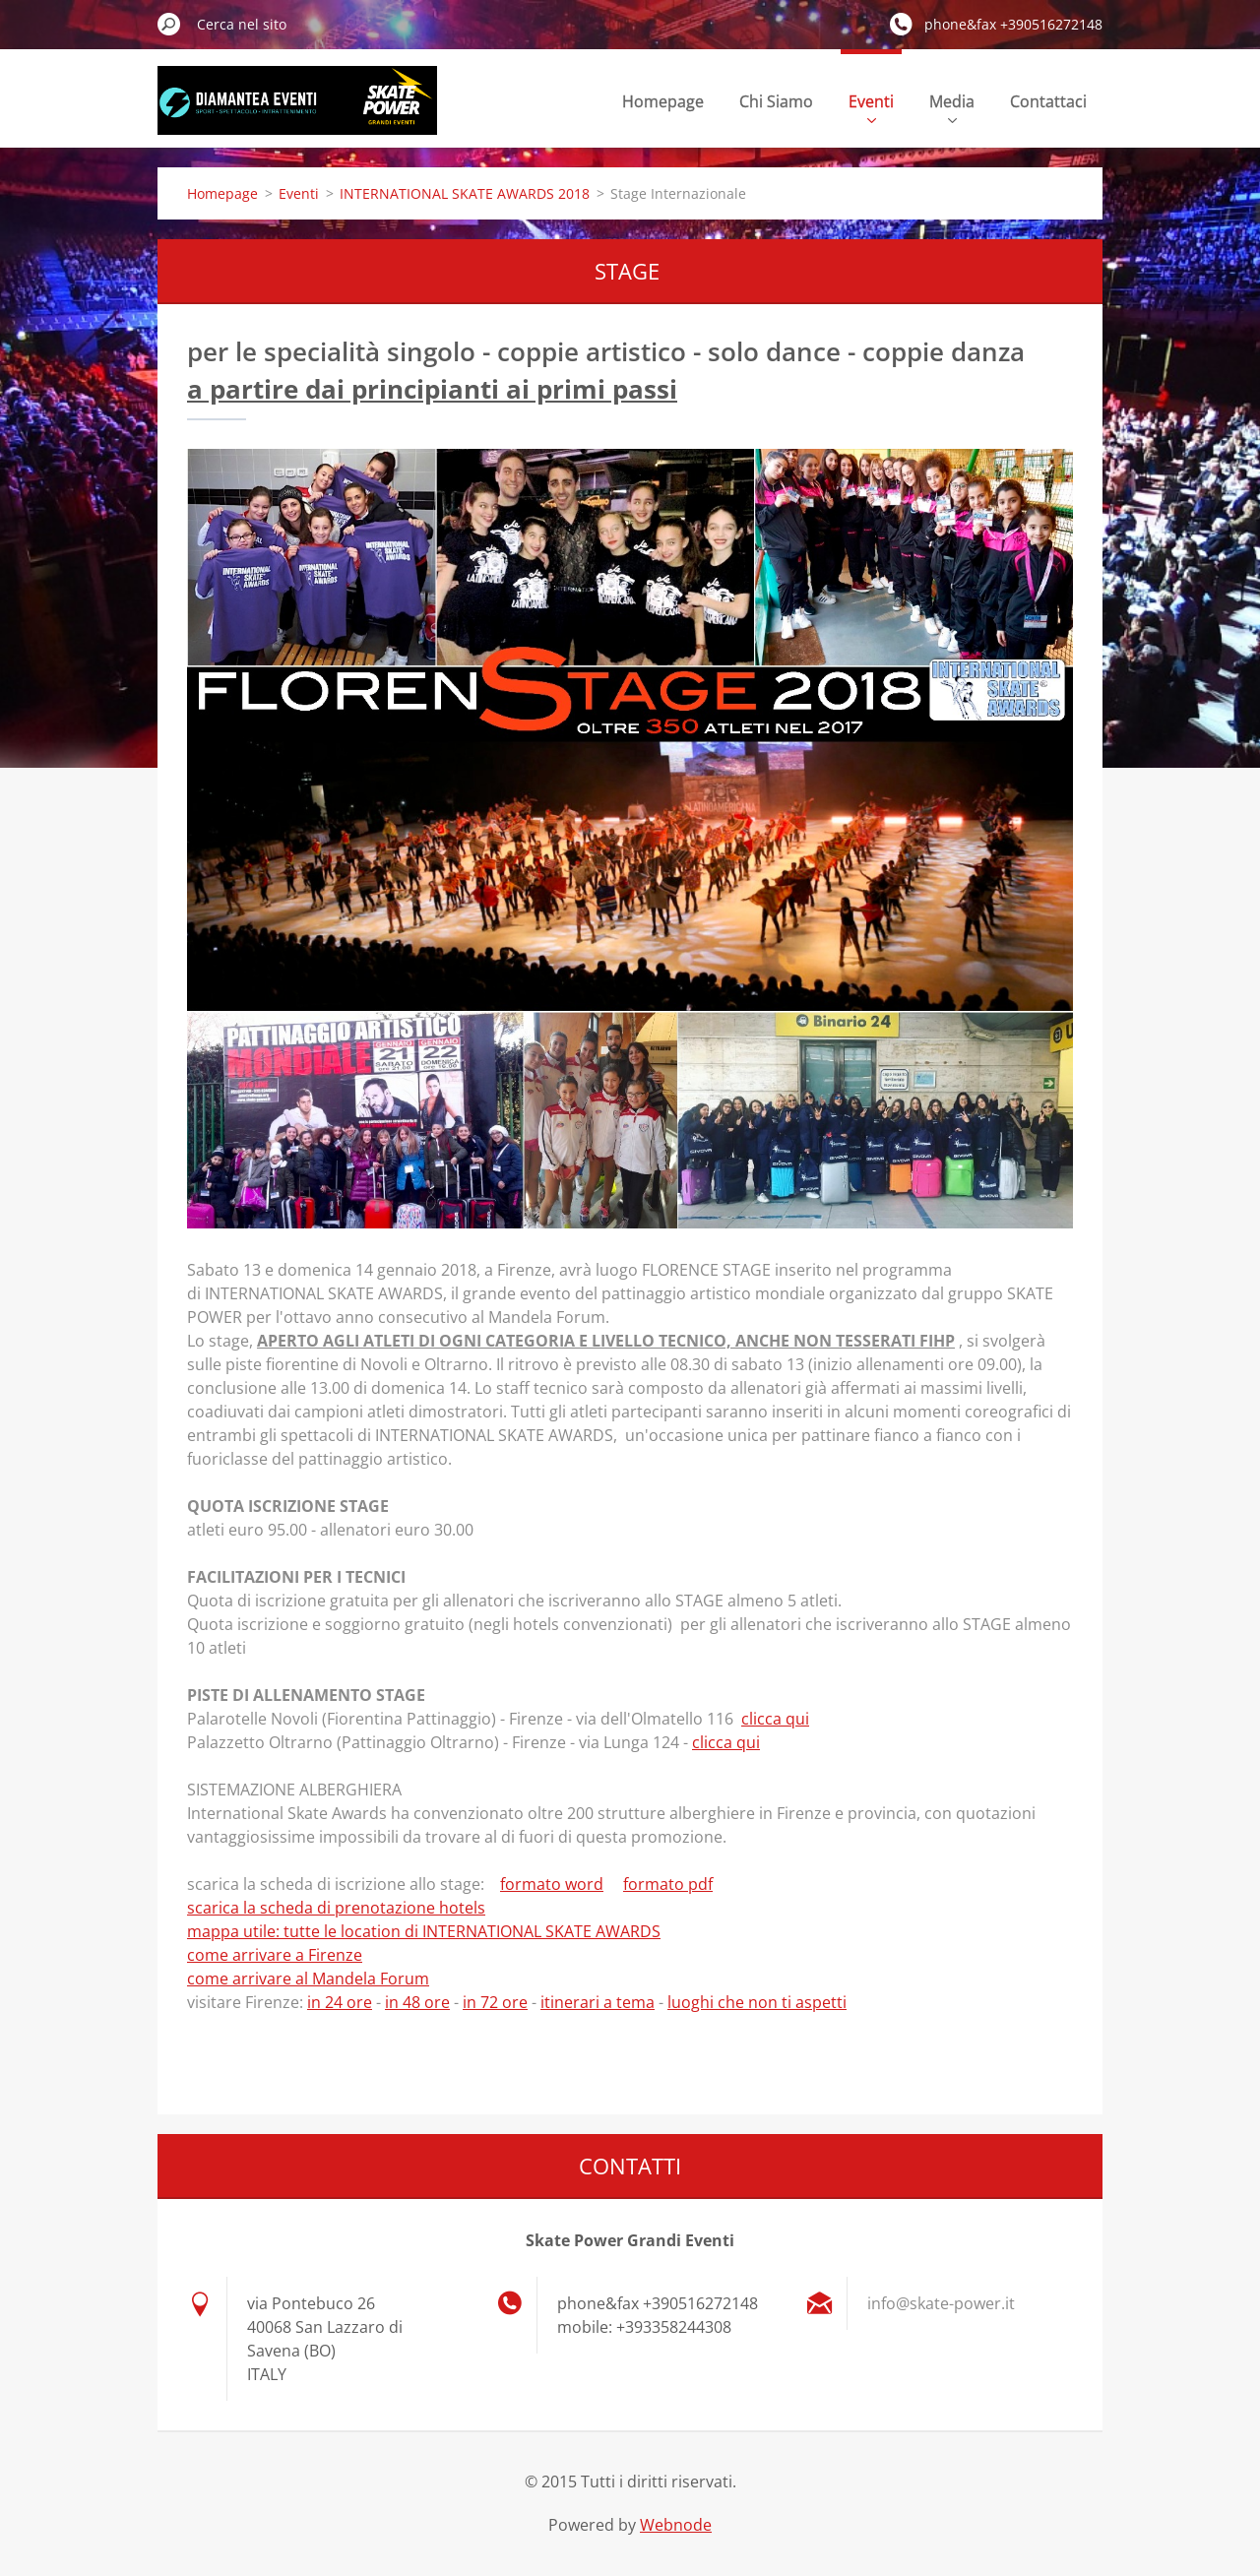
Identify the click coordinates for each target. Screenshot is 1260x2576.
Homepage (663, 101)
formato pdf (668, 1884)
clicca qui (775, 1718)
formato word (551, 1884)
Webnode (676, 2525)
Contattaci (1048, 101)
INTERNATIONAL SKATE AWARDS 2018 (465, 193)
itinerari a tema (597, 2002)
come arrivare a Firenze (274, 1955)
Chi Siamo (776, 101)
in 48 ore (417, 2002)
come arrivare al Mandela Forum (308, 1978)
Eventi (871, 107)
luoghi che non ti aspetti (757, 2002)
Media (951, 107)
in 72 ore (495, 2002)
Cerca (169, 23)
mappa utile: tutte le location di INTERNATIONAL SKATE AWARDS (424, 1931)
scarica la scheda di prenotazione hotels (336, 1907)
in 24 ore (339, 2002)
